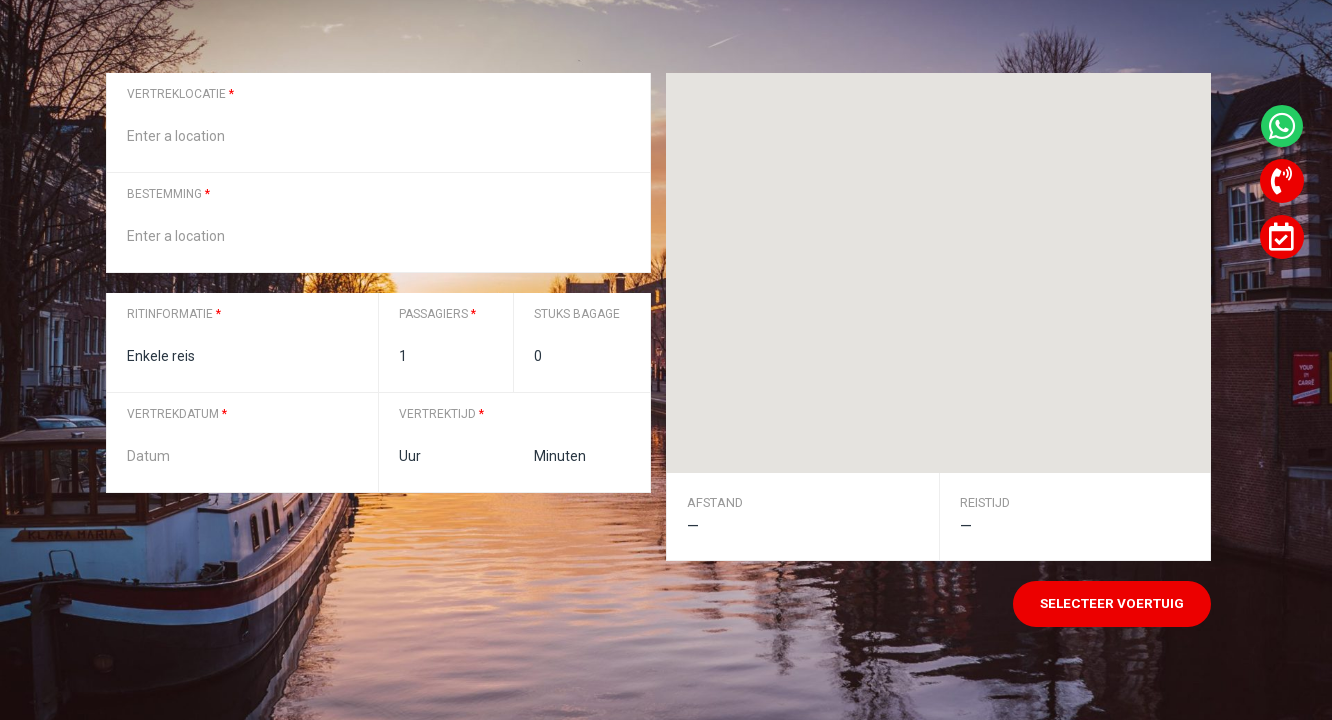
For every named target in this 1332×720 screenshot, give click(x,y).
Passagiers (437, 314)
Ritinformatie (174, 314)
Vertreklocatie (180, 94)
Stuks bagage (577, 314)
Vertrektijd (441, 414)
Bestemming (168, 194)
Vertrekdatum (177, 414)
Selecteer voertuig (1112, 603)
